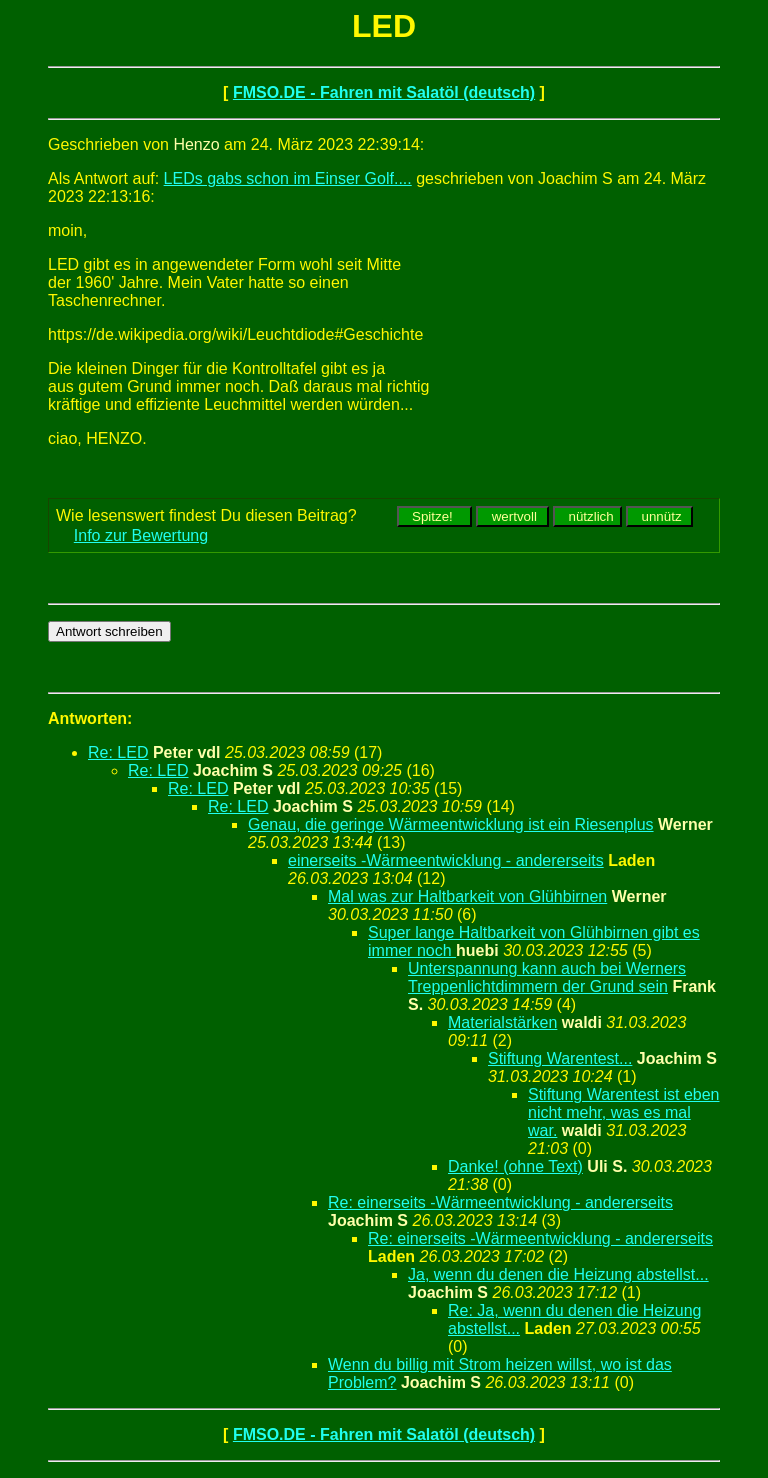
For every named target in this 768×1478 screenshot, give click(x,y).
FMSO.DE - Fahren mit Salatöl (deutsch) (384, 92)
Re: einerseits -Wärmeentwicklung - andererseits (500, 1202)
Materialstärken (502, 1022)
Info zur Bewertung (141, 535)
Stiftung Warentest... (560, 1058)
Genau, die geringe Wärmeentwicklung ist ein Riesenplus (451, 824)
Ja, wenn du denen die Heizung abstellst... (558, 1274)
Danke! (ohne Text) (515, 1166)
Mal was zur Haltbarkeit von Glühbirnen (467, 896)
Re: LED (118, 752)
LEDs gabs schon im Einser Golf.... (288, 178)
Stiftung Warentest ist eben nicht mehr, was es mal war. (624, 1112)
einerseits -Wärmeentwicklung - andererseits (446, 860)
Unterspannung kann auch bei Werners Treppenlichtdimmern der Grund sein (547, 977)
